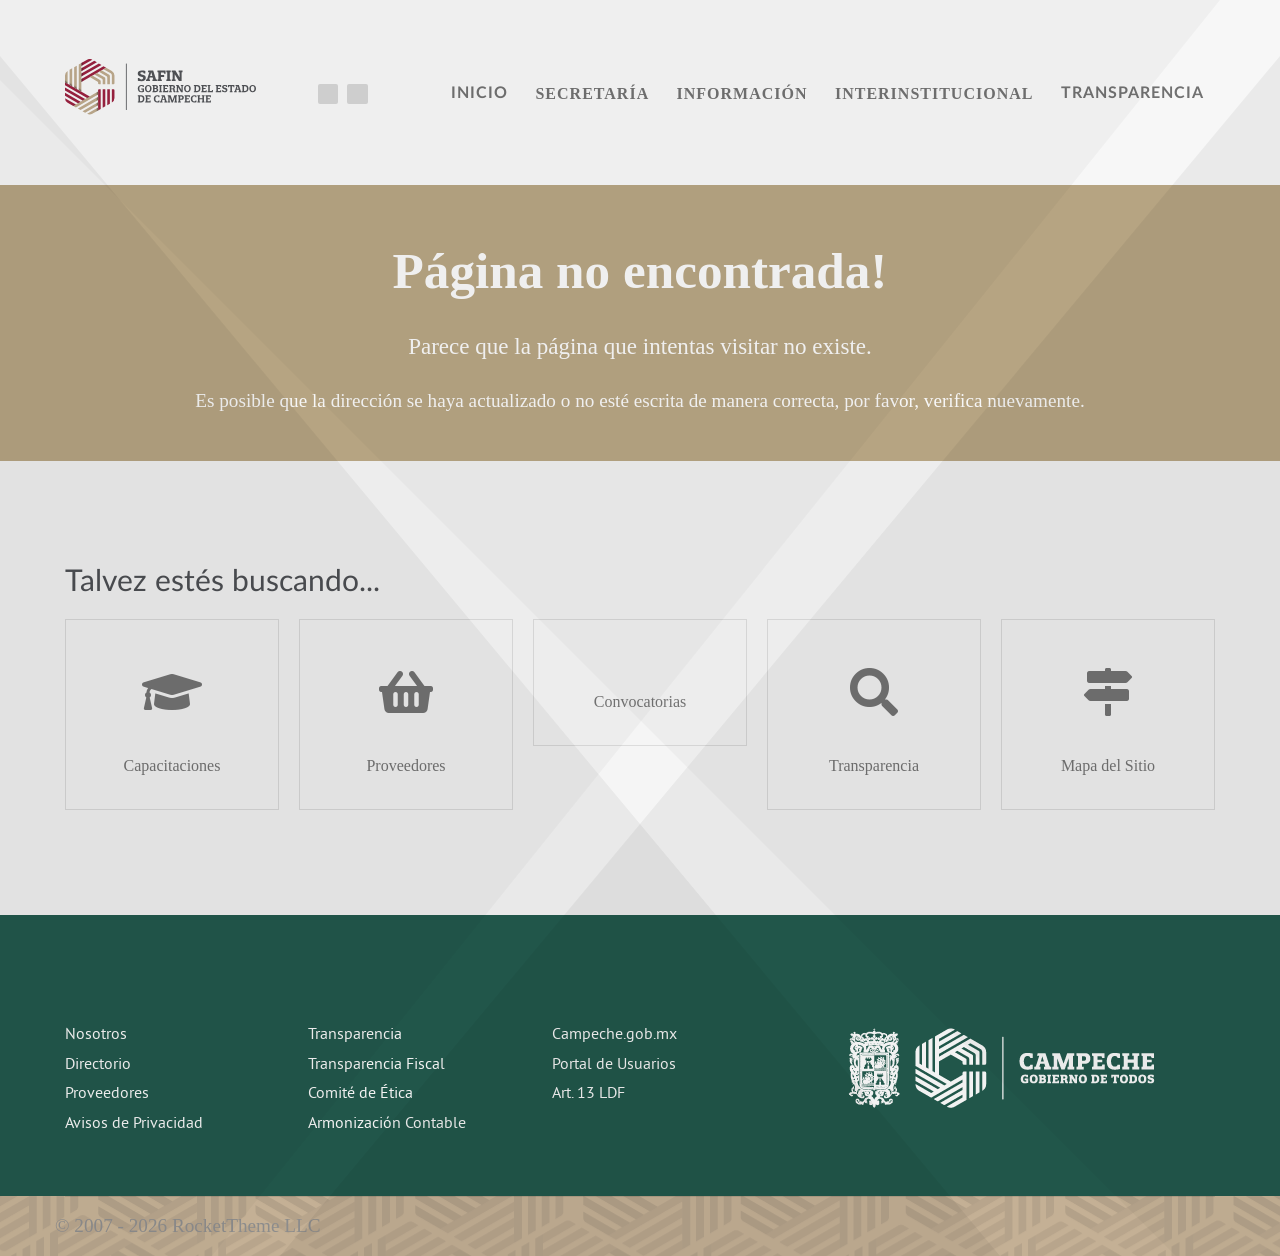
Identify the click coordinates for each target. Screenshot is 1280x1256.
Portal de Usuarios (614, 1065)
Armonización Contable (387, 1124)
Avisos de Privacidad (134, 1124)
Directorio (98, 1065)
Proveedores (107, 1094)
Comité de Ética (360, 1094)
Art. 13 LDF (588, 1094)
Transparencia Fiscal (376, 1065)
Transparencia (355, 1035)
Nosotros (96, 1035)
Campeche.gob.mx (614, 1035)
